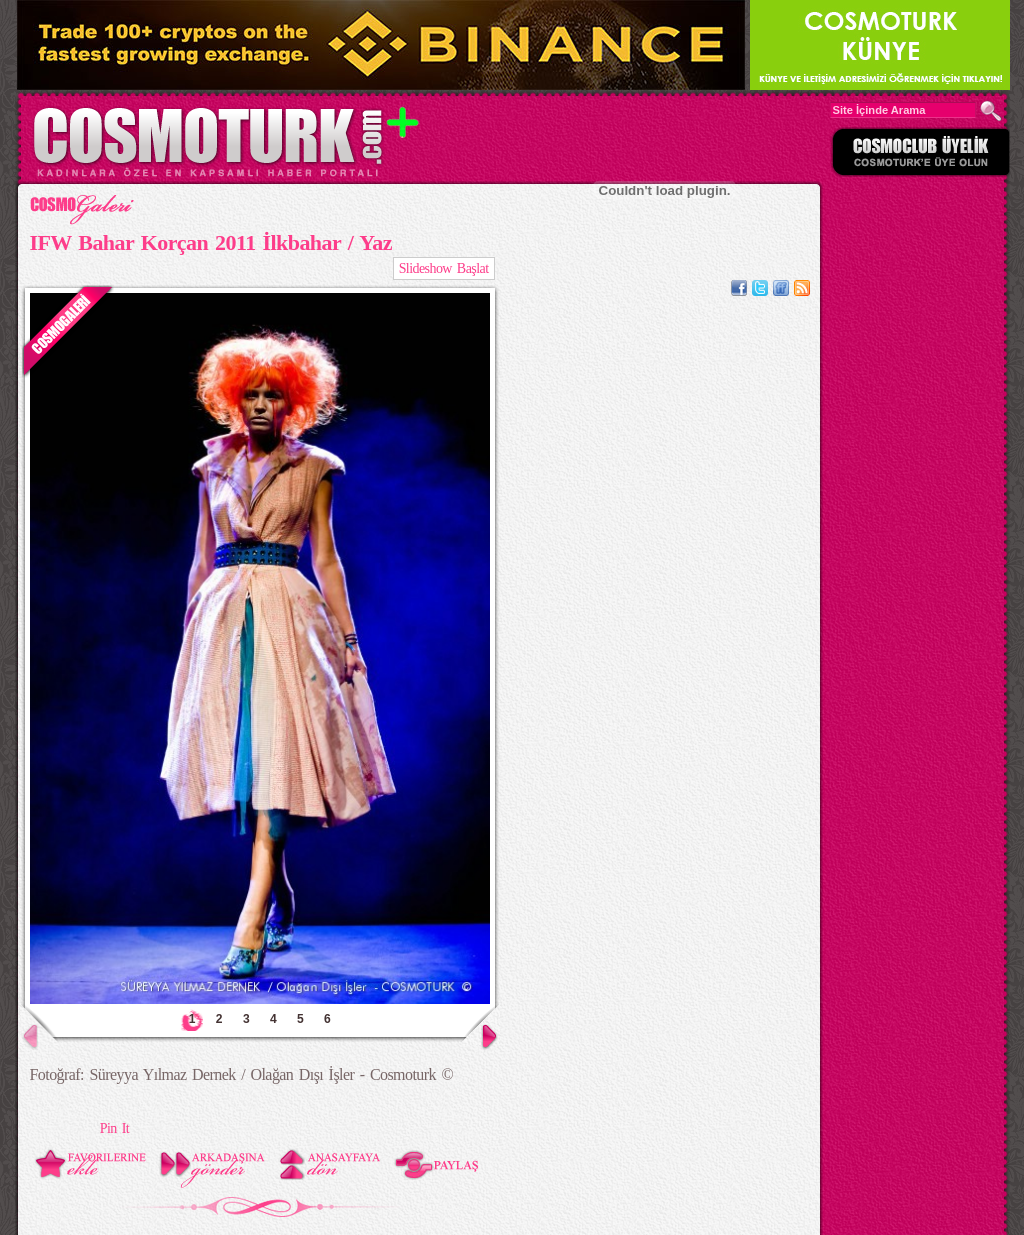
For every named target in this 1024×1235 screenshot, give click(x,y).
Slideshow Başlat (444, 268)
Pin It (114, 1128)
